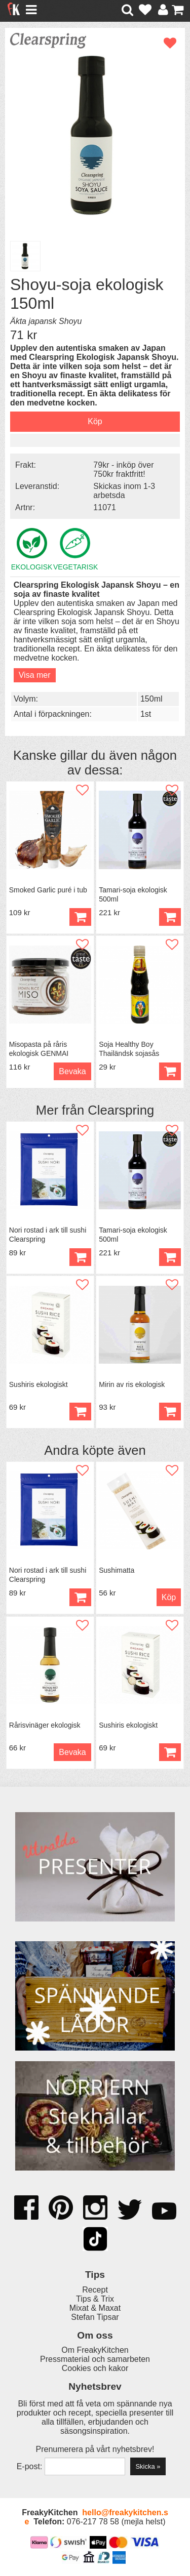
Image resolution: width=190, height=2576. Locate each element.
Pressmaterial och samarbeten (95, 2359)
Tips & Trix (95, 2299)
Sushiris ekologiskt (38, 1384)
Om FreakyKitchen (94, 2350)
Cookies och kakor (95, 2368)
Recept (95, 2289)
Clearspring (121, 1110)
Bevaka (72, 1071)
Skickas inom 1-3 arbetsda (124, 491)
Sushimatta (116, 1570)
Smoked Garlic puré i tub (48, 890)
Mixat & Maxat (95, 2308)
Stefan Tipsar (95, 2317)
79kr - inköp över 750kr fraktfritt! (123, 469)
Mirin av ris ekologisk (132, 1384)
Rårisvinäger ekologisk (45, 1725)
